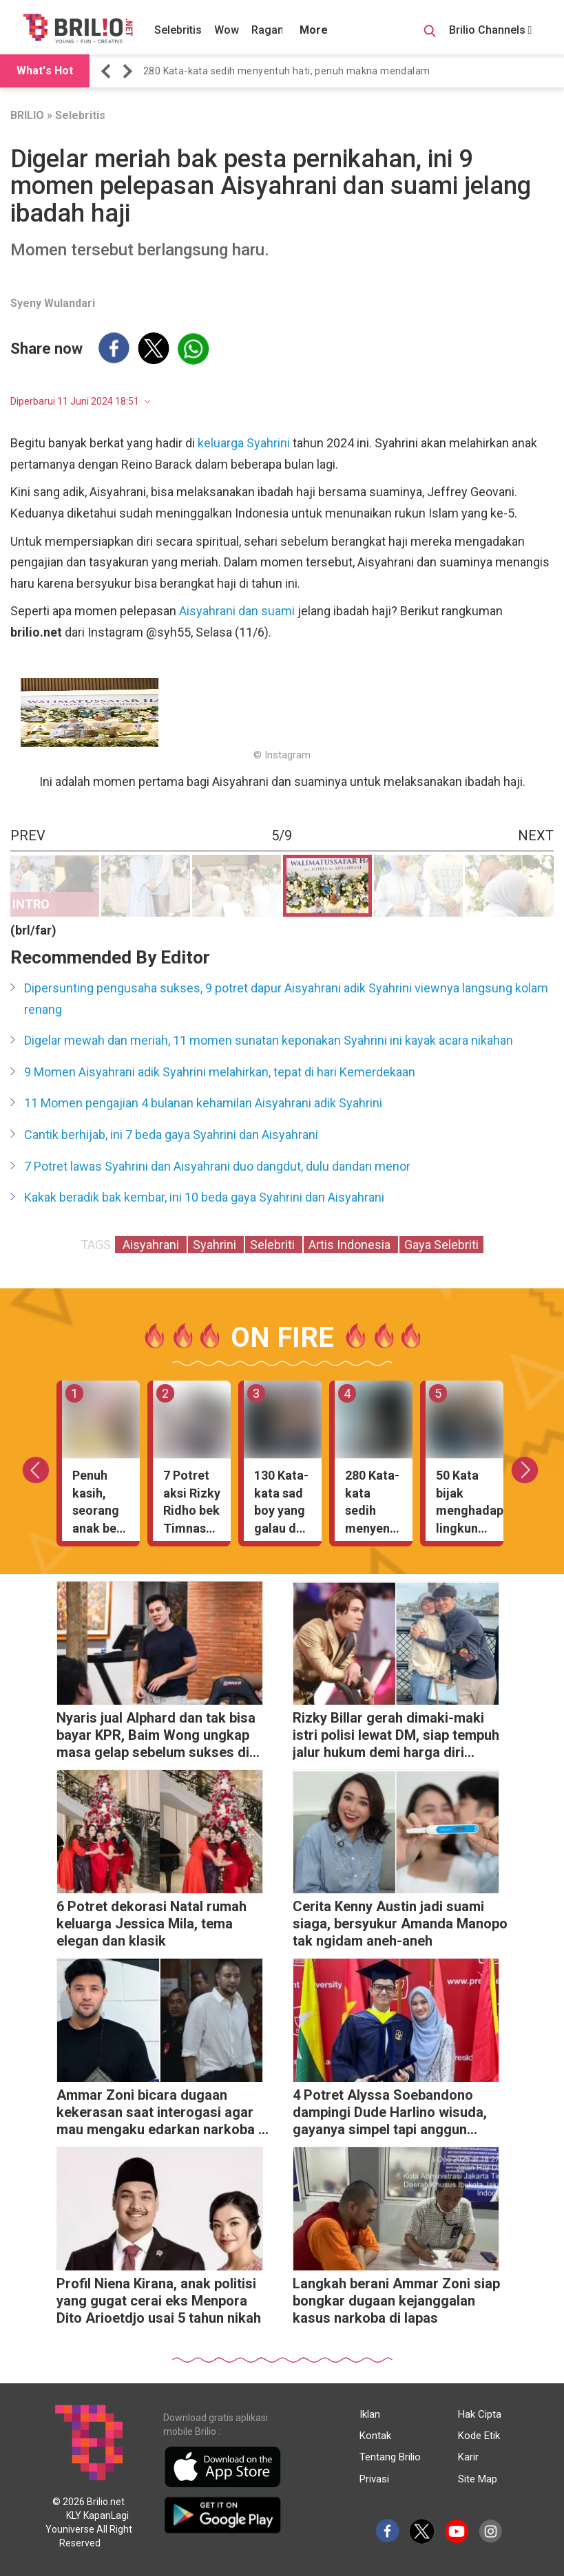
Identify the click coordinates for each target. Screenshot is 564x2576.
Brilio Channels (490, 29)
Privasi (374, 2479)
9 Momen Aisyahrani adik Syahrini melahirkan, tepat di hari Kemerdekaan (219, 1072)
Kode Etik (479, 2435)
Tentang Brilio (390, 2457)
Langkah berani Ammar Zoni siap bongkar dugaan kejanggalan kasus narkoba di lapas (396, 2300)
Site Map (477, 2479)
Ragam (269, 29)
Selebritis (178, 29)
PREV (27, 835)
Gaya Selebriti (441, 1244)
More (314, 29)
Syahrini (216, 1244)
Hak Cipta (479, 2414)
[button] (108, 71)
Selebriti (273, 1244)
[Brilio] (77, 28)
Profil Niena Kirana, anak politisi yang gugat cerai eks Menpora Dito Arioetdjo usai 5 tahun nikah (158, 2300)
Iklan (369, 2414)
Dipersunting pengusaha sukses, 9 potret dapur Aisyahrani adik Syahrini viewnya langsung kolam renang (286, 998)
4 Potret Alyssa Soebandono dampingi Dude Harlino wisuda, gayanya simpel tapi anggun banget (390, 2114)
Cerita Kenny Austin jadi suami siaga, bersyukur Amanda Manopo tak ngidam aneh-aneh (400, 1923)
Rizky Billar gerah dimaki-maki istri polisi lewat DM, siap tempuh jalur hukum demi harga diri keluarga (396, 1737)
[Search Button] (430, 33)
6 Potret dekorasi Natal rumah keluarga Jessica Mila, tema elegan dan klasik (151, 1923)
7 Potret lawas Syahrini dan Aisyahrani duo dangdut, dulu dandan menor (217, 1166)
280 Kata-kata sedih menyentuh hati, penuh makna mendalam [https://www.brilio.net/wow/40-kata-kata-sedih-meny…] (286, 70)
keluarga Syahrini (245, 443)
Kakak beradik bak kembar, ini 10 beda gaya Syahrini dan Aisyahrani (204, 1197)
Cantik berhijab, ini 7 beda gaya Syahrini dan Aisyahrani (171, 1134)
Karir (468, 2457)
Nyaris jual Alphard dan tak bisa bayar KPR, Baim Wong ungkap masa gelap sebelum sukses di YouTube (155, 1737)
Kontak (375, 2435)
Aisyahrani (151, 1244)
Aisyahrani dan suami (236, 611)
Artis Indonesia (351, 1244)
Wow (226, 29)
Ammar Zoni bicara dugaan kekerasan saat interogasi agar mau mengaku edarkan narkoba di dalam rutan (163, 2114)
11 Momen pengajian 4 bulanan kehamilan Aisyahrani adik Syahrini (203, 1103)
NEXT (536, 835)
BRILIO (27, 115)
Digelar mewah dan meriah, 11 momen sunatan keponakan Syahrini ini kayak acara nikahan (268, 1040)
